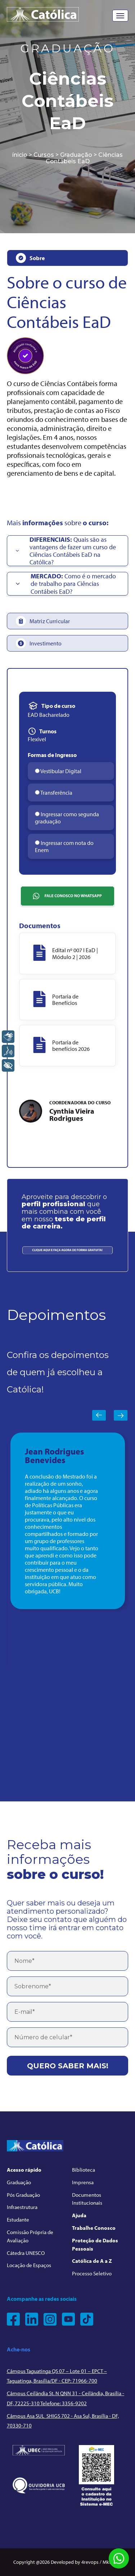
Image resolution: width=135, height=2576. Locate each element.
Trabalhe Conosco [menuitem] (94, 2227)
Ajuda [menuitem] (79, 2215)
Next (120, 1415)
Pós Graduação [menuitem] (23, 2194)
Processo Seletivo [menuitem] (92, 2273)
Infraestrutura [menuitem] (22, 2207)
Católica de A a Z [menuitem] (92, 2260)
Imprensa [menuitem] (83, 2182)
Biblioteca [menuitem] (83, 2169)
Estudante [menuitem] (18, 2219)
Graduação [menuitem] (19, 2182)
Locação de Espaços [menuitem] (29, 2265)
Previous (99, 1415)
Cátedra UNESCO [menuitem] (26, 2253)
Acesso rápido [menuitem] (24, 2169)
